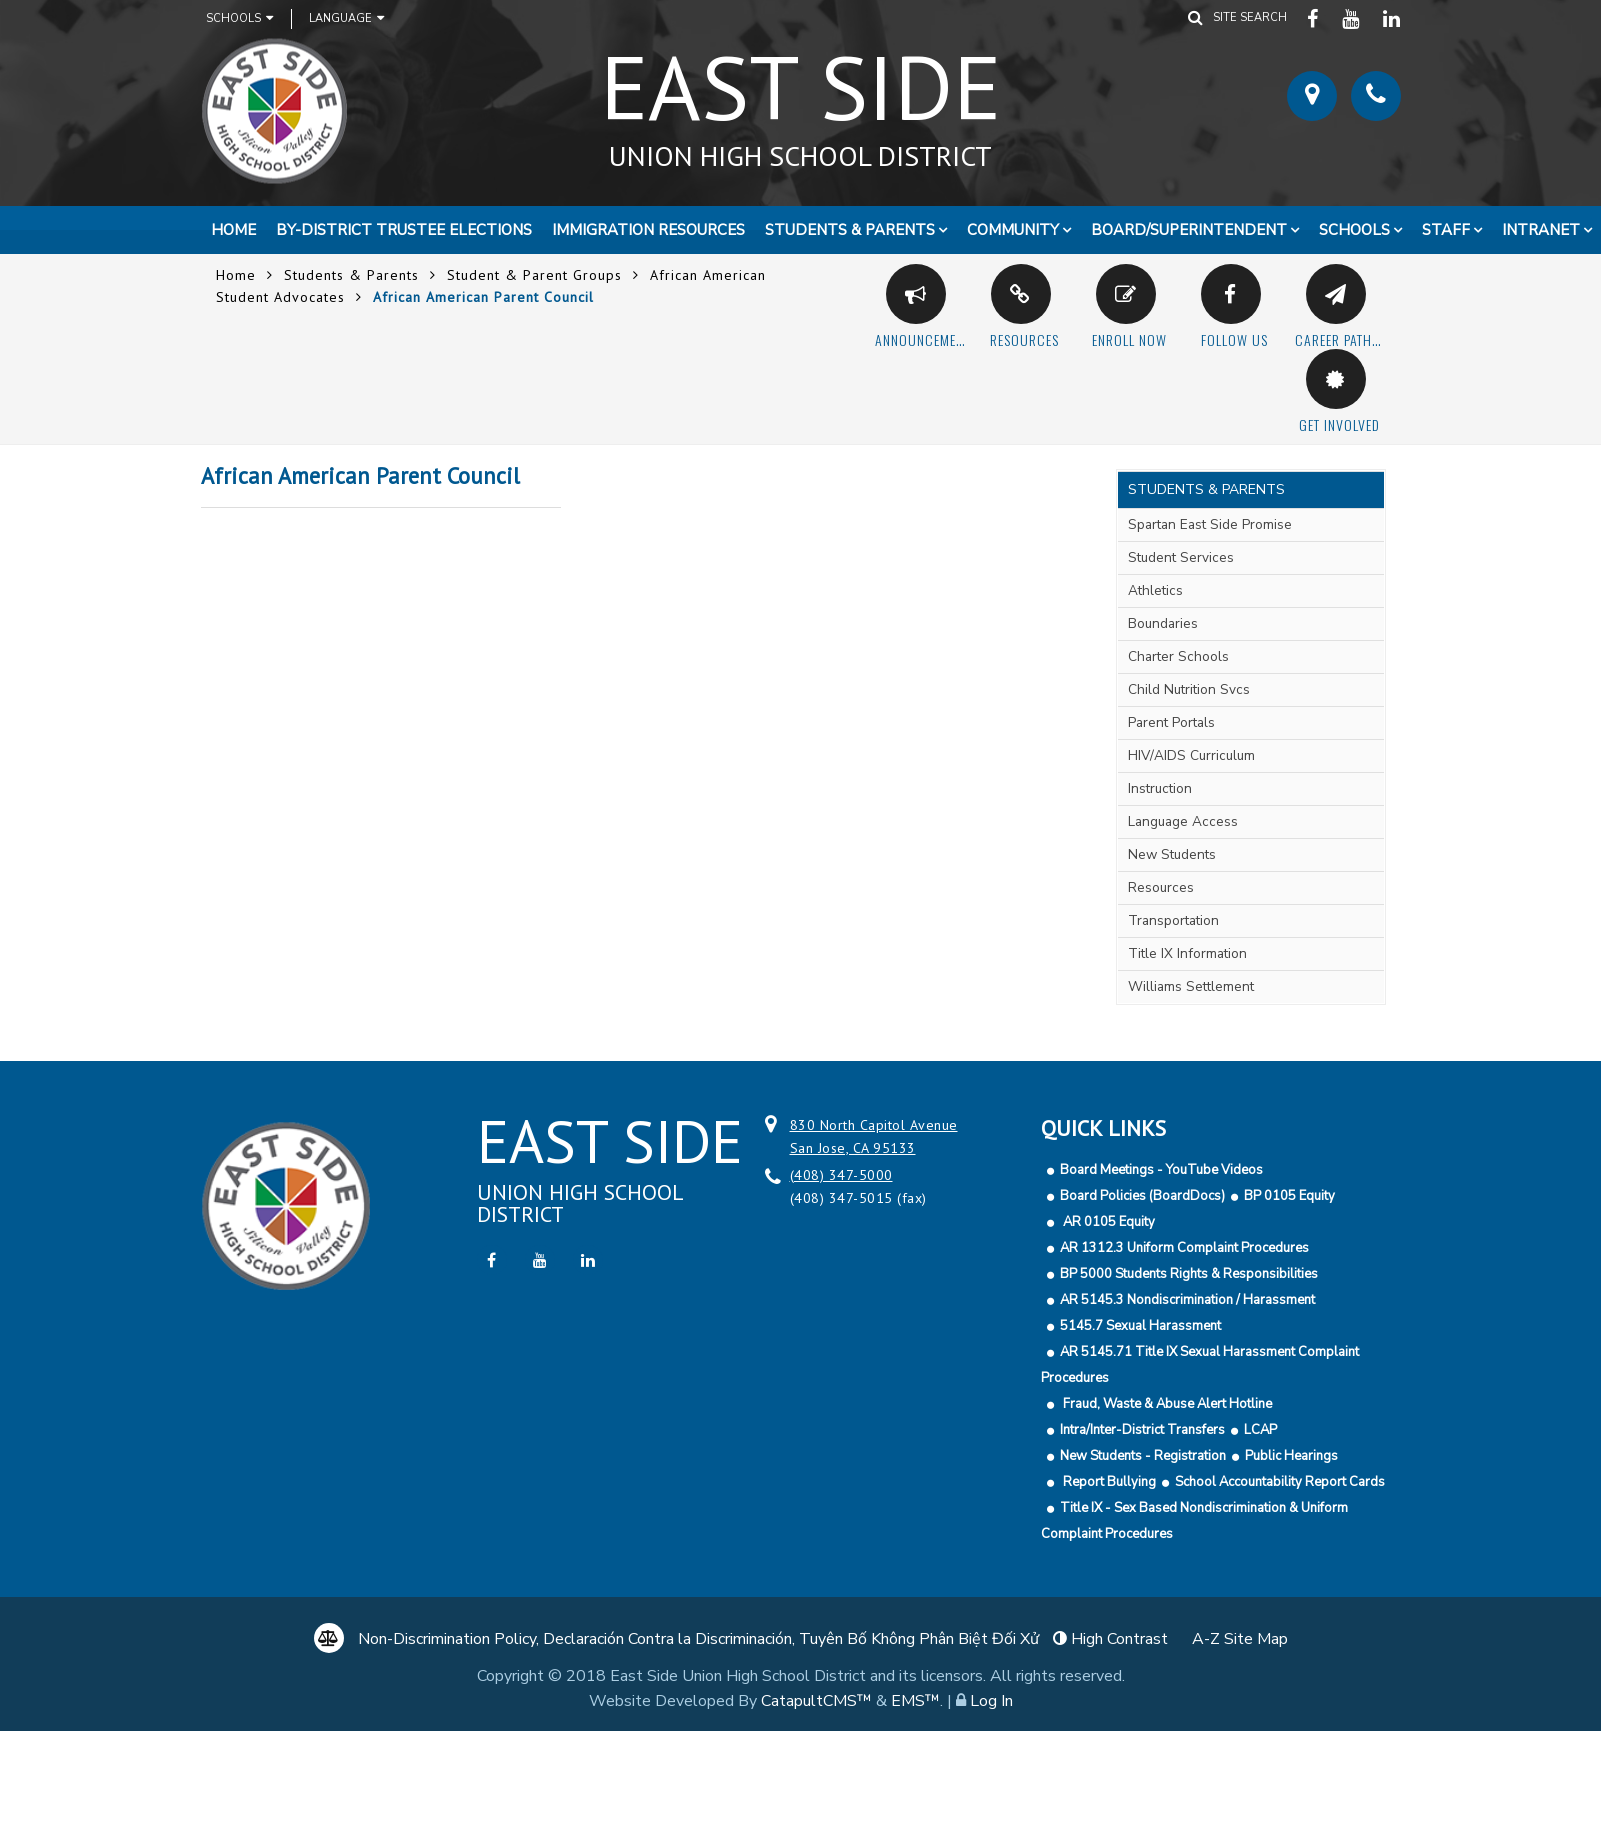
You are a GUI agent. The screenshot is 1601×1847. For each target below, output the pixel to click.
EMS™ (915, 1701)
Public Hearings (1291, 1456)
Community (1013, 230)
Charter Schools (1178, 656)
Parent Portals (1171, 722)
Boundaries (1163, 623)
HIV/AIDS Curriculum (1191, 755)
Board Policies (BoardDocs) (1142, 1196)
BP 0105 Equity (1289, 1196)
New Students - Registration (1143, 1456)
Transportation (1173, 920)
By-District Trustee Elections (404, 230)
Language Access (1183, 821)
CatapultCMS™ (816, 1701)
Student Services (1181, 557)
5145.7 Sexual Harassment (1140, 1326)
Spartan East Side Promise (1210, 524)
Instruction (1160, 788)
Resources (1161, 887)
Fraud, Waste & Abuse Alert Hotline (1166, 1404)
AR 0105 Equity (1107, 1222)
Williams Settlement (1191, 986)
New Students (1172, 854)
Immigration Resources (648, 230)
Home (233, 230)
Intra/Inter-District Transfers (1142, 1430)
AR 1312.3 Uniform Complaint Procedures (1184, 1248)
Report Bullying (1108, 1482)
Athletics (1155, 590)
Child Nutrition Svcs (1189, 689)
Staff (1446, 230)
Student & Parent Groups (534, 275)
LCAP (1260, 1430)
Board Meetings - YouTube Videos (1161, 1170)
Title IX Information (1187, 953)
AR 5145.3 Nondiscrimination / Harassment (1187, 1300)
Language (346, 18)
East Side (801, 99)
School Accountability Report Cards (1280, 1482)
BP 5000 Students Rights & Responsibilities (1189, 1274)
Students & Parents (850, 230)
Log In (991, 1701)
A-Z (1240, 1639)
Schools (239, 18)
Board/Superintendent (1189, 230)
